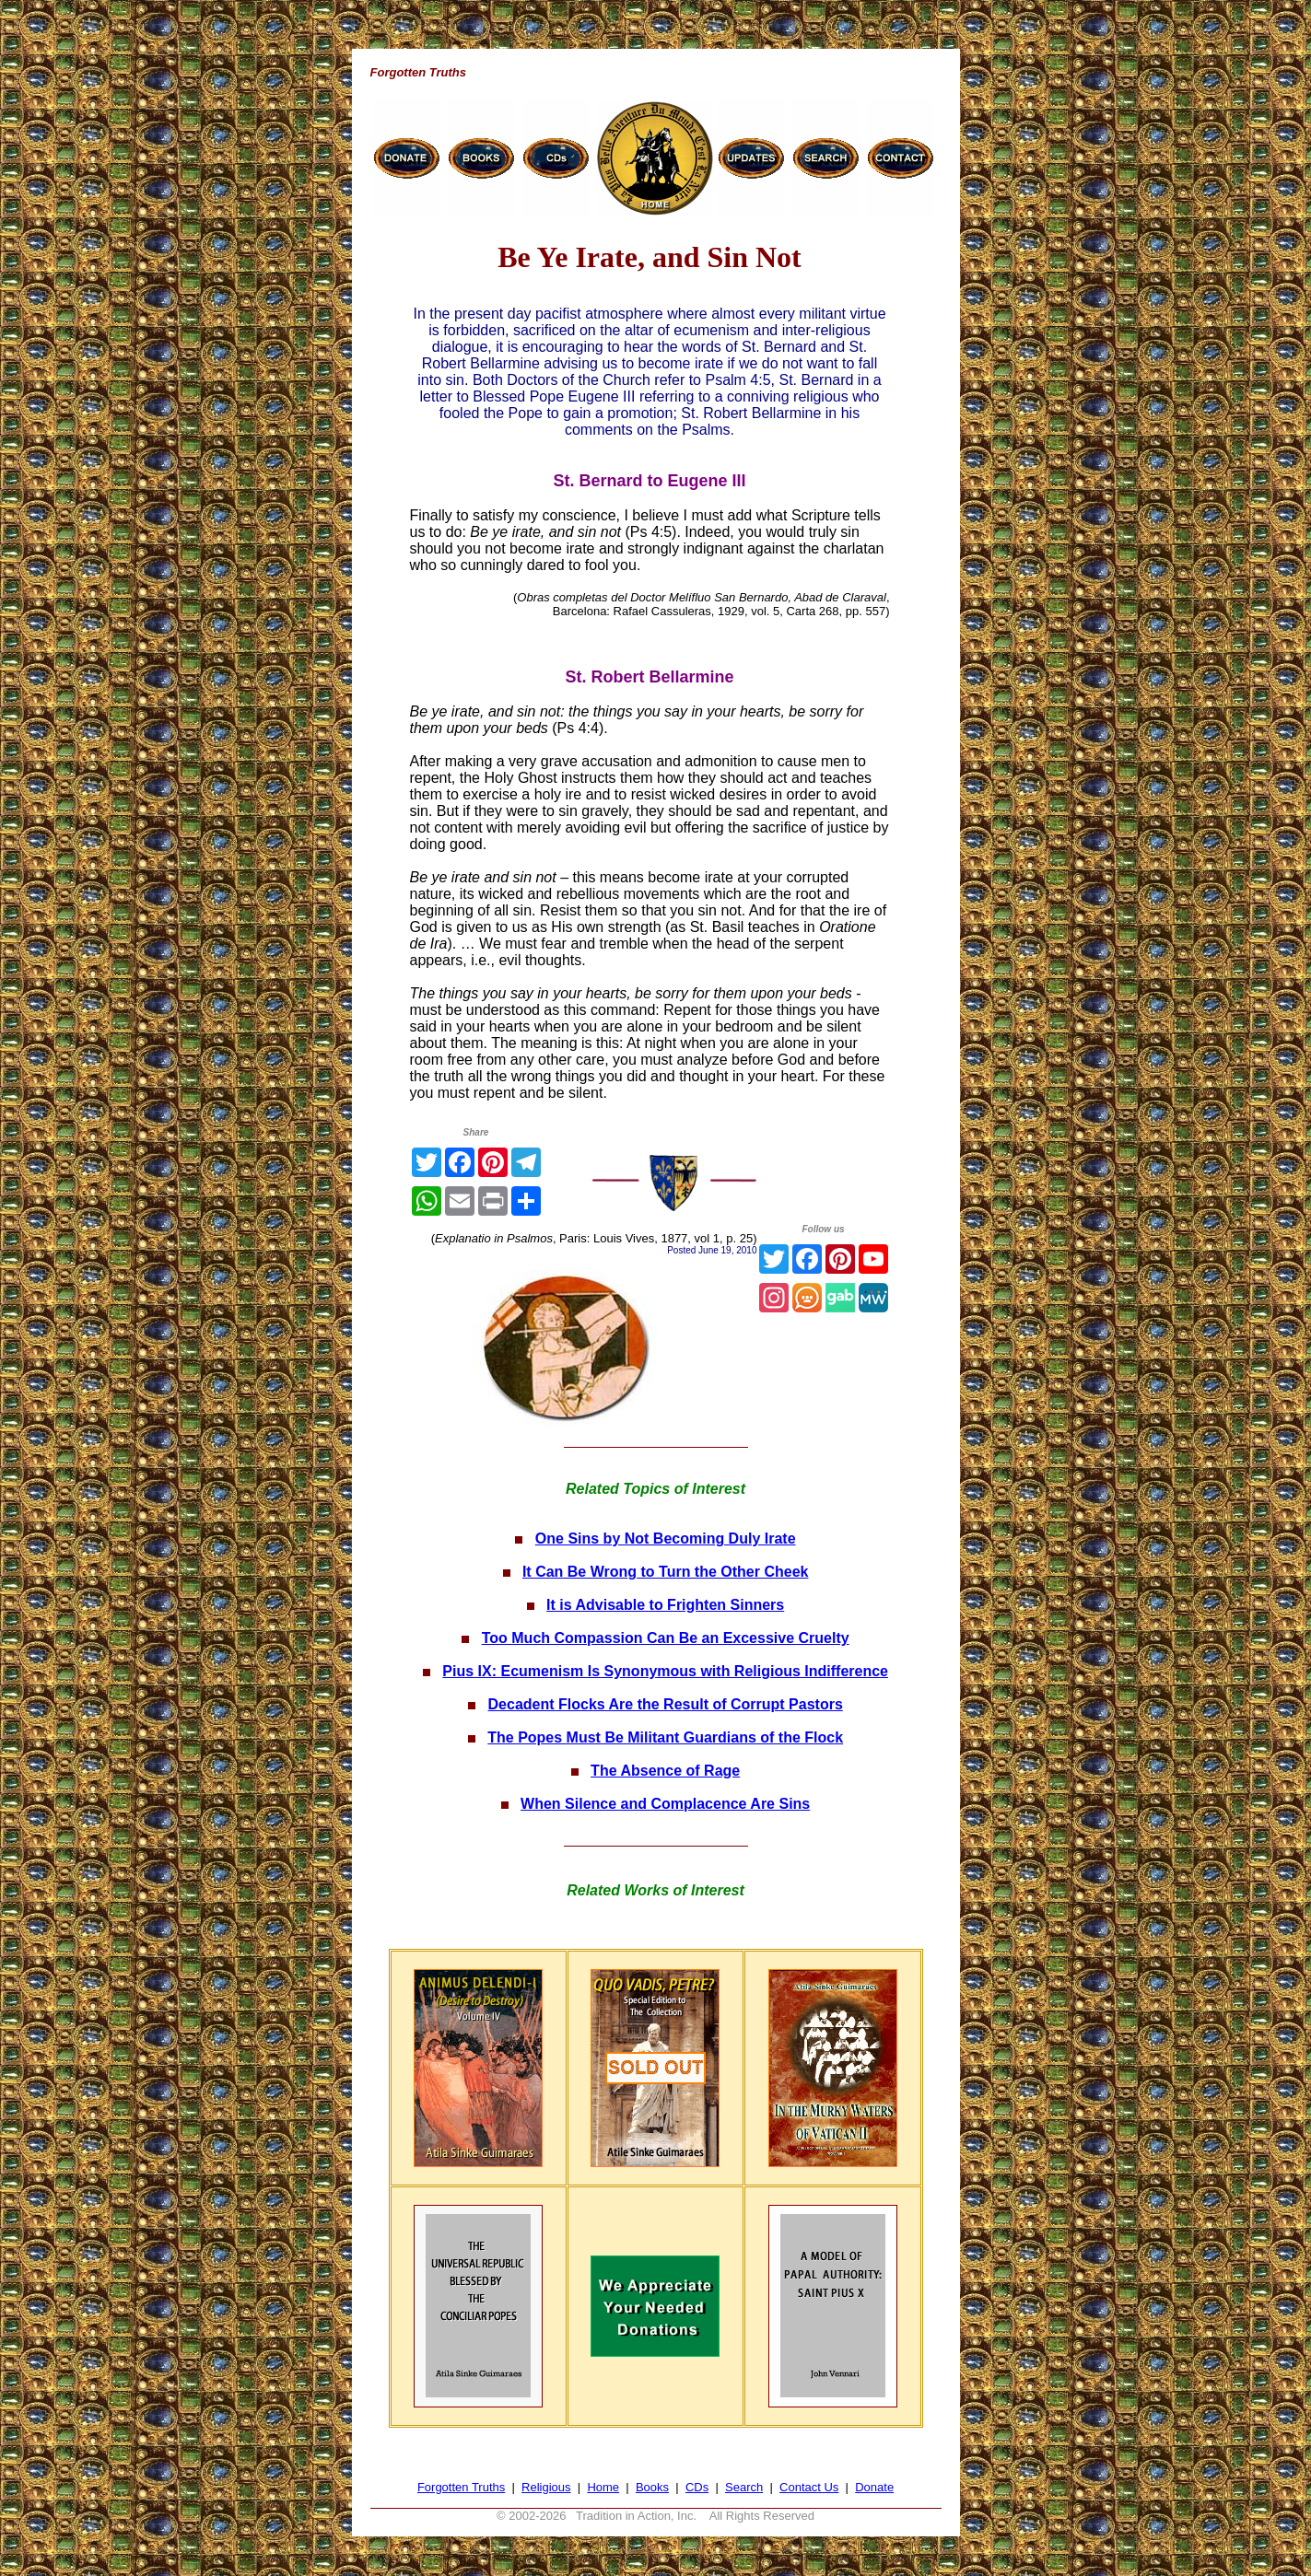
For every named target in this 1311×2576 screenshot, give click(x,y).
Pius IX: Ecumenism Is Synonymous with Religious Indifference (665, 1671)
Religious (545, 2487)
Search (744, 2487)
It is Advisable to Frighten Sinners (665, 1605)
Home (603, 2487)
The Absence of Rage (665, 1770)
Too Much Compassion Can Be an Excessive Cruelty (665, 1638)
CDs (696, 2487)
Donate (874, 2487)
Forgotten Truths (461, 2487)
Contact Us (808, 2487)
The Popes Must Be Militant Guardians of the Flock (665, 1737)
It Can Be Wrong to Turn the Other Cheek (665, 1571)
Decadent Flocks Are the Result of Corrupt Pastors (665, 1704)
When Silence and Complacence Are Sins (665, 1804)
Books (652, 2487)
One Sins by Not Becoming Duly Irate (665, 1538)
